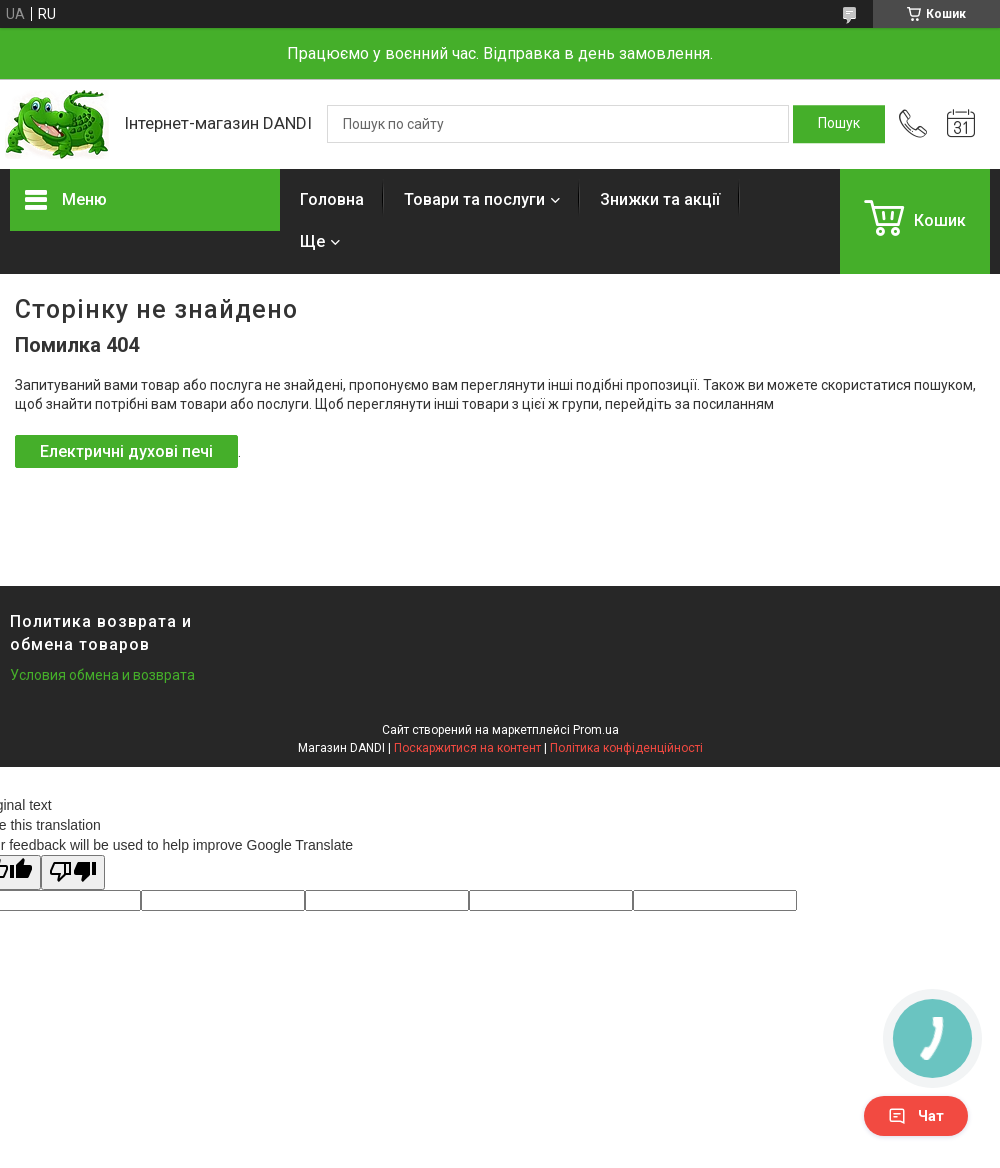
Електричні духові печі (126, 451)
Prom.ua (596, 730)
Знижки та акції (660, 199)
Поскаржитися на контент (467, 748)
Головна (332, 199)
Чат (916, 1116)
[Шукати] (839, 124)
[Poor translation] (73, 872)
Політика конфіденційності (626, 748)
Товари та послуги (474, 199)
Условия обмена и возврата (102, 675)
